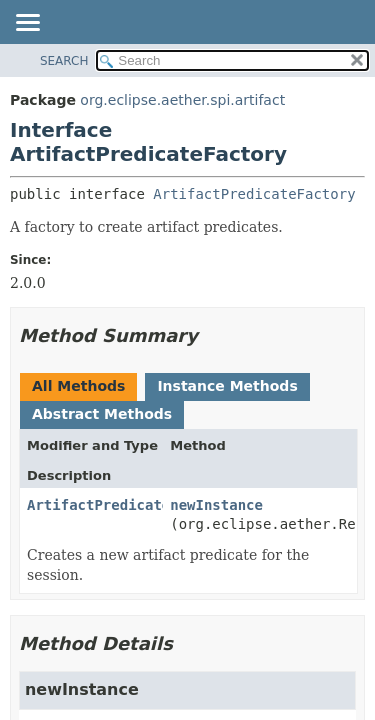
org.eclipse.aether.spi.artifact (182, 100)
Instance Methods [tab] (227, 386)
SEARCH (64, 61)
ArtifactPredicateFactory (254, 194)
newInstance (216, 505)
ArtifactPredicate (98, 505)
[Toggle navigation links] (27, 24)
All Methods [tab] (78, 386)
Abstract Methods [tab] (102, 414)
